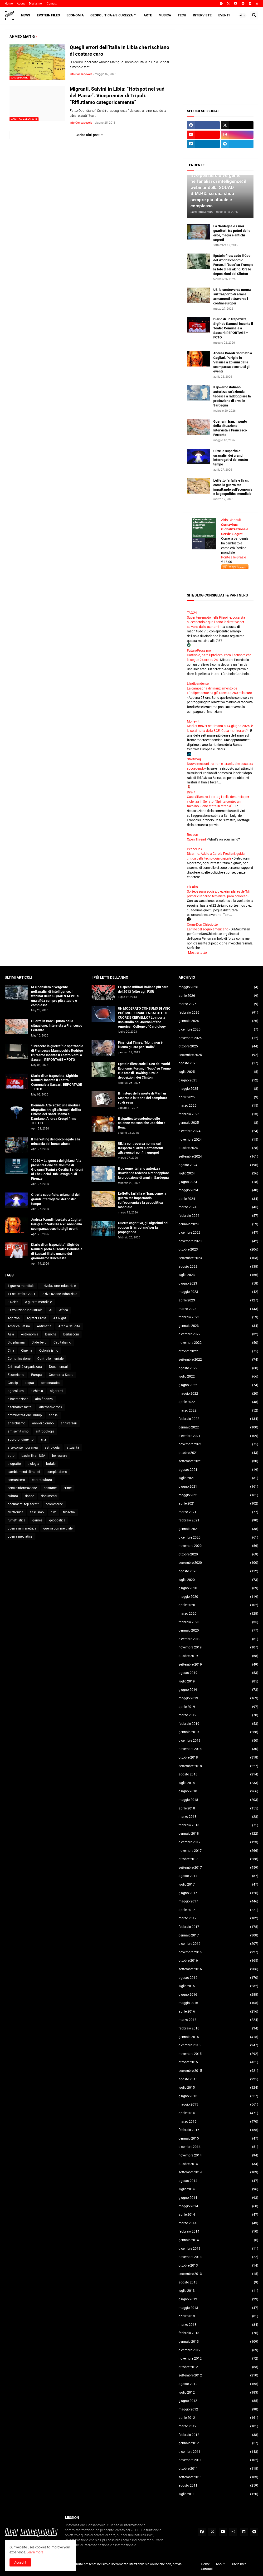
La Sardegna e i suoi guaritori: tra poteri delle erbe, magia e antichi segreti (231, 233)
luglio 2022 (218, 1376)
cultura (13, 1496)
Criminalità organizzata (25, 1367)
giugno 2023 (218, 1283)
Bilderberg (39, 1342)
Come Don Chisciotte (202, 924)
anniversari (69, 1423)
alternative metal (20, 1407)
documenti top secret (23, 1504)
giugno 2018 (218, 1791)
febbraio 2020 (218, 1622)
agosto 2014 (218, 2181)
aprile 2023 (218, 1300)
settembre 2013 (218, 2274)
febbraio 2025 (218, 1114)
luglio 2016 (218, 1986)
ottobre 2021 (218, 1453)
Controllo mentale (50, 1358)
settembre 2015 (218, 2070)
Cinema (26, 1350)
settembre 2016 (218, 1969)
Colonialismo (48, 1350)
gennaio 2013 (218, 2341)
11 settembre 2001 (21, 1294)
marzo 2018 (218, 1816)
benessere (59, 1455)
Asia (11, 1334)
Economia (75, 15)
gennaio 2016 (218, 2037)
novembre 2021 (218, 1444)
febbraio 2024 (218, 1215)
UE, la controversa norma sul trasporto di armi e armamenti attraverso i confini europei (232, 296)
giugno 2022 (218, 1385)
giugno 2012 (218, 2401)
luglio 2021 (218, 1478)
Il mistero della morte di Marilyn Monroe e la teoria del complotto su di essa (142, 1097)
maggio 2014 (218, 2206)
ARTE (148, 15)
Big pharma (16, 1342)
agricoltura (16, 1391)
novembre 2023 (218, 1241)
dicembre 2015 (218, 2045)
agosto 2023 (218, 1266)
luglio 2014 (218, 2189)
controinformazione (22, 1488)
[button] (243, 15)
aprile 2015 (218, 2113)
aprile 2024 (218, 1199)
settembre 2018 (218, 1766)
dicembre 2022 (218, 1334)
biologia (33, 1464)
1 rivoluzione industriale (58, 1286)
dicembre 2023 (218, 1232)
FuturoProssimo (199, 650)
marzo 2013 (218, 2324)
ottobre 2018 (218, 1757)
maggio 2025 (218, 1088)
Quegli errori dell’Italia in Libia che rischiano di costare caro (119, 50)
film (53, 1512)
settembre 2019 (218, 1664)
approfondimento (21, 1439)
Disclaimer (36, 3)
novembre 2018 (218, 1749)
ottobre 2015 (218, 2062)
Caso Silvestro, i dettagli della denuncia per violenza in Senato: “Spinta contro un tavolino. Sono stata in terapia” (218, 801)
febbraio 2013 (218, 2333)
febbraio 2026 (218, 1012)
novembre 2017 (218, 1850)
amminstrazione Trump (25, 1415)
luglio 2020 (218, 1580)
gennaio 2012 (218, 2443)
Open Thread (196, 839)
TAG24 (192, 613)
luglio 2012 (218, 2392)
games (37, 1520)
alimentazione (18, 1399)
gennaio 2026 (218, 1021)
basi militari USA (33, 1455)
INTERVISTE (202, 15)
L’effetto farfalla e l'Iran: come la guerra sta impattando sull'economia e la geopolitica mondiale (233, 487)
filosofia (69, 1512)
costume (50, 1488)
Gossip (13, 1383)
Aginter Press (36, 1318)
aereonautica (50, 1383)
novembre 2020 (218, 1546)
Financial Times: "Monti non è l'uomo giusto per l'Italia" (140, 1045)
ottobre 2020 (218, 1554)
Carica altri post (88, 135)
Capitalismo (62, 1342)
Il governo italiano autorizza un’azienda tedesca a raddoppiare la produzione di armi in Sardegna (232, 396)
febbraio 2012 (218, 2435)
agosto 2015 (218, 2079)
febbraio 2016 (218, 2028)
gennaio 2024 (218, 1224)
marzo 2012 (218, 2426)
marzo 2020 (218, 1613)
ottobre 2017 (218, 1859)
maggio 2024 (218, 1190)
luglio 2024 (218, 1173)
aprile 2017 (218, 1910)
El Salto (192, 887)
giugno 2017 (218, 1893)
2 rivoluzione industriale (59, 1294)
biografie (14, 1464)
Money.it (193, 721)
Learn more (35, 2552)
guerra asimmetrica (22, 1528)
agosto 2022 (218, 1368)
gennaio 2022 (218, 1427)
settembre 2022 (218, 1359)
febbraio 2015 (218, 2130)
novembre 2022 (218, 1342)
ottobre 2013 (218, 2265)
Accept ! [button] (20, 2562)
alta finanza (44, 1399)
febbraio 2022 (218, 1419)
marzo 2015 (218, 2121)
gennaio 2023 (218, 1326)
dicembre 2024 (218, 1131)
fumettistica (16, 1520)
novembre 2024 (218, 1139)
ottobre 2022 (218, 1351)
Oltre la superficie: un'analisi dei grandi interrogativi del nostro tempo (230, 457)
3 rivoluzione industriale (25, 1310)
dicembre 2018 (218, 1740)
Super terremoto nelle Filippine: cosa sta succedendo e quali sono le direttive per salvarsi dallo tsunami (216, 622)
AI (50, 1310)
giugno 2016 (218, 1994)
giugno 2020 (218, 1588)
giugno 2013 (218, 2299)
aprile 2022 (218, 1402)
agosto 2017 (218, 1876)
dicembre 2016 (218, 1943)
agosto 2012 (218, 2384)
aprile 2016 (218, 2011)
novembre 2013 (218, 2257)
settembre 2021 (218, 1461)
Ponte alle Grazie (233, 557)
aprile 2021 (218, 1503)
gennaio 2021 (218, 1529)
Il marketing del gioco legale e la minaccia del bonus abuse (55, 1141)
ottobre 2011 (218, 2468)
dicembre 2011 (218, 2451)
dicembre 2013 (218, 2248)
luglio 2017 (218, 1884)
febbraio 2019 (218, 1723)
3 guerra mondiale (38, 1302)
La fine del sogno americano (207, 929)
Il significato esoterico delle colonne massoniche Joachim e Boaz (142, 1123)
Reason (192, 834)
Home (9, 3)
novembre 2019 (218, 1647)
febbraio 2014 (218, 2231)
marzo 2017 (218, 1918)
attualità (73, 1447)
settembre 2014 (218, 2172)
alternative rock (50, 1407)
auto (11, 1455)
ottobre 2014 (218, 2164)
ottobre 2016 (218, 1960)
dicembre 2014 (218, 2147)
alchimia (37, 1391)
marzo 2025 (218, 1105)
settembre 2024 (218, 1156)
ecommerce (54, 1504)
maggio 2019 (218, 1698)
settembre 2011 (218, 2477)
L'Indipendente (198, 683)
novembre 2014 (218, 2155)
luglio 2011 (218, 2494)
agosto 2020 (218, 1571)
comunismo (16, 1480)
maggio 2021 (218, 1495)
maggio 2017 (218, 1901)
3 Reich (13, 1302)
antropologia (44, 1431)
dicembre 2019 (218, 1639)
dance (29, 1496)
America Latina (19, 1326)
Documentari (58, 1367)
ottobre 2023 (218, 1249)
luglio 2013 (218, 2290)
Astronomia (29, 1334)
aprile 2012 (218, 2417)
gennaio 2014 (218, 2240)
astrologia (52, 1447)
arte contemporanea (23, 1447)
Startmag (194, 759)
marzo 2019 (218, 1715)
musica (165, 15)
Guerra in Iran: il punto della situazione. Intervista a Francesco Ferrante (230, 428)
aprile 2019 (218, 1707)
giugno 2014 (218, 2197)
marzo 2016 (218, 2020)
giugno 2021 (218, 1486)
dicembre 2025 (218, 1029)
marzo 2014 (218, 2223)
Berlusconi (71, 1334)
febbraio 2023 (218, 1317)
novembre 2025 (218, 1038)
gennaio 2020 (218, 1630)
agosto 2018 (218, 1774)
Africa (63, 1310)
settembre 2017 (218, 1867)
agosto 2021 (218, 1469)
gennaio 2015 (218, 2138)
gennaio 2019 (218, 1732)
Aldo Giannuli (231, 520)
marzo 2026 (218, 1004)
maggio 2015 (218, 2104)
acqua (29, 1383)
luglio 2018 (218, 1783)
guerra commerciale (58, 1528)
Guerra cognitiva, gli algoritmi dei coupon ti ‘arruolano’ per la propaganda (143, 1227)
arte (43, 1439)
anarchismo (16, 1423)
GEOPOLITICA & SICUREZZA (111, 15)
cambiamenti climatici (24, 1472)
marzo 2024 (218, 1207)
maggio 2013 (218, 2308)
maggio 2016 (218, 2003)
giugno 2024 (218, 1182)
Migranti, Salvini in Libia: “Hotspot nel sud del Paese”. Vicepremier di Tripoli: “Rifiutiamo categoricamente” (117, 95)
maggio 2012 (218, 2409)
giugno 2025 (218, 1080)
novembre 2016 (218, 1952)
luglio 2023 (218, 1275)
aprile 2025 (218, 1097)
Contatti (52, 3)
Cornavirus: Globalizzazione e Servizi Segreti (234, 529)
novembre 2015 (218, 2054)
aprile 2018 (218, 1808)
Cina (11, 1350)
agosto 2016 (218, 1977)
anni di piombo (43, 1423)
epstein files (48, 15)
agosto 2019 (218, 1673)
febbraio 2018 (218, 1825)
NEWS (25, 15)
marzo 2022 (218, 1410)
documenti (49, 1496)
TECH (182, 15)
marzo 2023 (218, 1309)
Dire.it (191, 792)
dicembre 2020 (218, 1537)
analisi (53, 1415)
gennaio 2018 (218, 1833)
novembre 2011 (218, 2460)
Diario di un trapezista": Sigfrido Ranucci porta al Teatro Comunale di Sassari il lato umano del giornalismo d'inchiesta (57, 1251)
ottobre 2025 (218, 1046)
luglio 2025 (218, 1072)
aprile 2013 (218, 2316)
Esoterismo (16, 1375)
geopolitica (57, 1520)
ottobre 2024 (218, 1148)
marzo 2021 (218, 1512)
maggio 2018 (218, 1800)
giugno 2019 (218, 1689)
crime (67, 1488)
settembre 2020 (218, 1562)
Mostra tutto (197, 952)
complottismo (57, 1472)
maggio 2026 (218, 987)
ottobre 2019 (218, 1656)
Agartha (14, 1318)
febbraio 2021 (218, 1520)
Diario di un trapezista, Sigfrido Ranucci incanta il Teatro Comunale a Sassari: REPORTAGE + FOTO (233, 328)
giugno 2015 (218, 2096)
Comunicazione (19, 1358)
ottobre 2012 (218, 2367)
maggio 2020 (218, 1596)
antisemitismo (18, 1431)
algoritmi (56, 1391)
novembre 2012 (218, 2358)
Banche (50, 1334)
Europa (36, 1375)
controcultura (42, 1480)
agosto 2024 (218, 1165)
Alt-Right (59, 1318)
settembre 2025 (218, 1055)
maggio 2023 (218, 1292)
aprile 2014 (218, 2214)
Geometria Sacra (61, 1375)
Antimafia (44, 1326)
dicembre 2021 (218, 1436)
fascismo (37, 1512)
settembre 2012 (218, 2375)
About (21, 3)
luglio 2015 (218, 2087)
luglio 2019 (218, 1681)
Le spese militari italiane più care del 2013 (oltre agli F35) (143, 989)
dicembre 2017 (218, 1842)
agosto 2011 (218, 2485)
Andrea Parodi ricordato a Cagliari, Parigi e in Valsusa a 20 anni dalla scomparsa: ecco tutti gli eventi (232, 362)
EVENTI (224, 15)
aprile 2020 (218, 1605)
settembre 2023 (218, 1258)
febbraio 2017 (218, 1927)
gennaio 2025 (218, 1122)
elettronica (15, 1512)
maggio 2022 (218, 1393)
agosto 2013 (218, 2282)
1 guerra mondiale (21, 1286)
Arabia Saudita (69, 1326)
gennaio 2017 (218, 1935)
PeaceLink (194, 849)
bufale (50, 1464)
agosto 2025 (218, 1063)
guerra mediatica (20, 1536)
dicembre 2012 (218, 2350)
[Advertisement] (220, 64)
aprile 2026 (218, 995)
